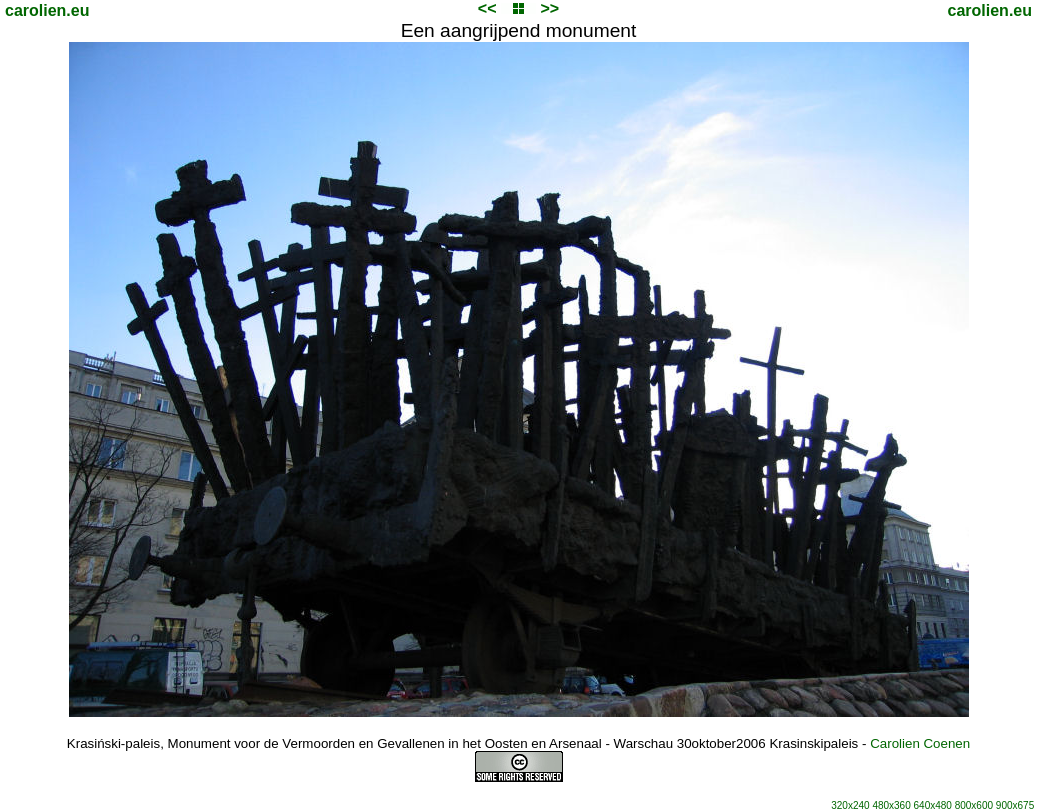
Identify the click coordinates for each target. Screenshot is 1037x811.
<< (487, 8)
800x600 (974, 805)
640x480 (933, 805)
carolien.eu (47, 10)
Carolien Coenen (920, 743)
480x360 (891, 805)
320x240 (850, 805)
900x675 (1015, 805)
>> (549, 8)
